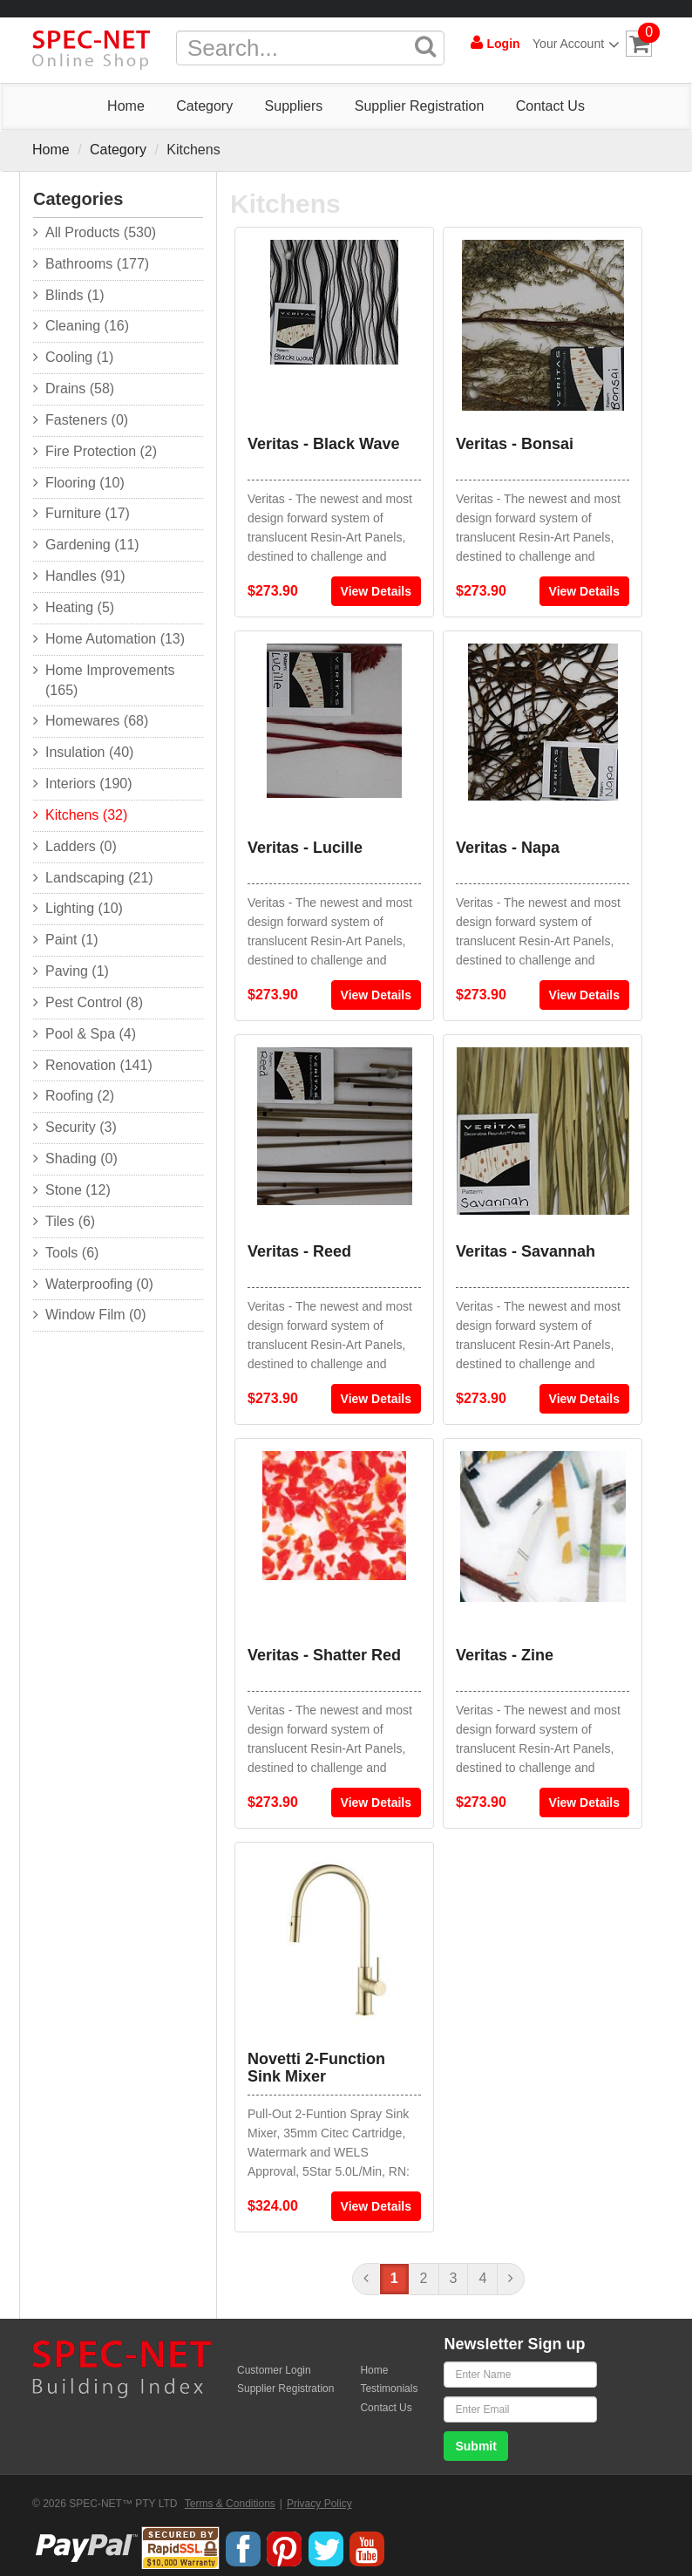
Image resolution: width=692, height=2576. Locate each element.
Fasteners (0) (86, 419)
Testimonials (388, 2388)
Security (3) (81, 1127)
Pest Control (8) (94, 1002)
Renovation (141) (99, 1065)
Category (204, 106)
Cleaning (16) (87, 325)
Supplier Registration (420, 106)
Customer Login (274, 2370)
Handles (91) (85, 576)
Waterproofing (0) (99, 1284)
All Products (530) (100, 232)
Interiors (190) (88, 783)
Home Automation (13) (115, 638)
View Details (376, 591)
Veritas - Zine (504, 1655)
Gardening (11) (92, 544)
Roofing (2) (79, 1095)
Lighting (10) (84, 908)
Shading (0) (81, 1158)
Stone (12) (78, 1189)
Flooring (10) (85, 482)
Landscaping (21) (99, 877)
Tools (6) (71, 1252)
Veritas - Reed (299, 1251)
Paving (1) (77, 971)
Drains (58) (79, 388)
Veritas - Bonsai (514, 444)
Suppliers (294, 106)
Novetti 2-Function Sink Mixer (316, 2067)
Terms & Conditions (230, 2504)
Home (126, 106)
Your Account (573, 44)
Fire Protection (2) (101, 451)
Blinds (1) (75, 295)
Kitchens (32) (86, 815)
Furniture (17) (87, 513)
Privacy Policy (319, 2504)
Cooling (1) (79, 357)
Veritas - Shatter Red (324, 1655)
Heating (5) (79, 607)
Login (495, 43)
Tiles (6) (70, 1221)
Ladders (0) (81, 846)
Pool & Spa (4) (90, 1033)
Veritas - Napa (508, 847)
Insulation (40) (89, 752)
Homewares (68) (96, 720)
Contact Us (550, 106)
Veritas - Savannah (525, 1251)
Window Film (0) (95, 1314)
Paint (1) (71, 939)
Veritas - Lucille (305, 847)
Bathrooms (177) (97, 263)
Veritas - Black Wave (323, 444)
